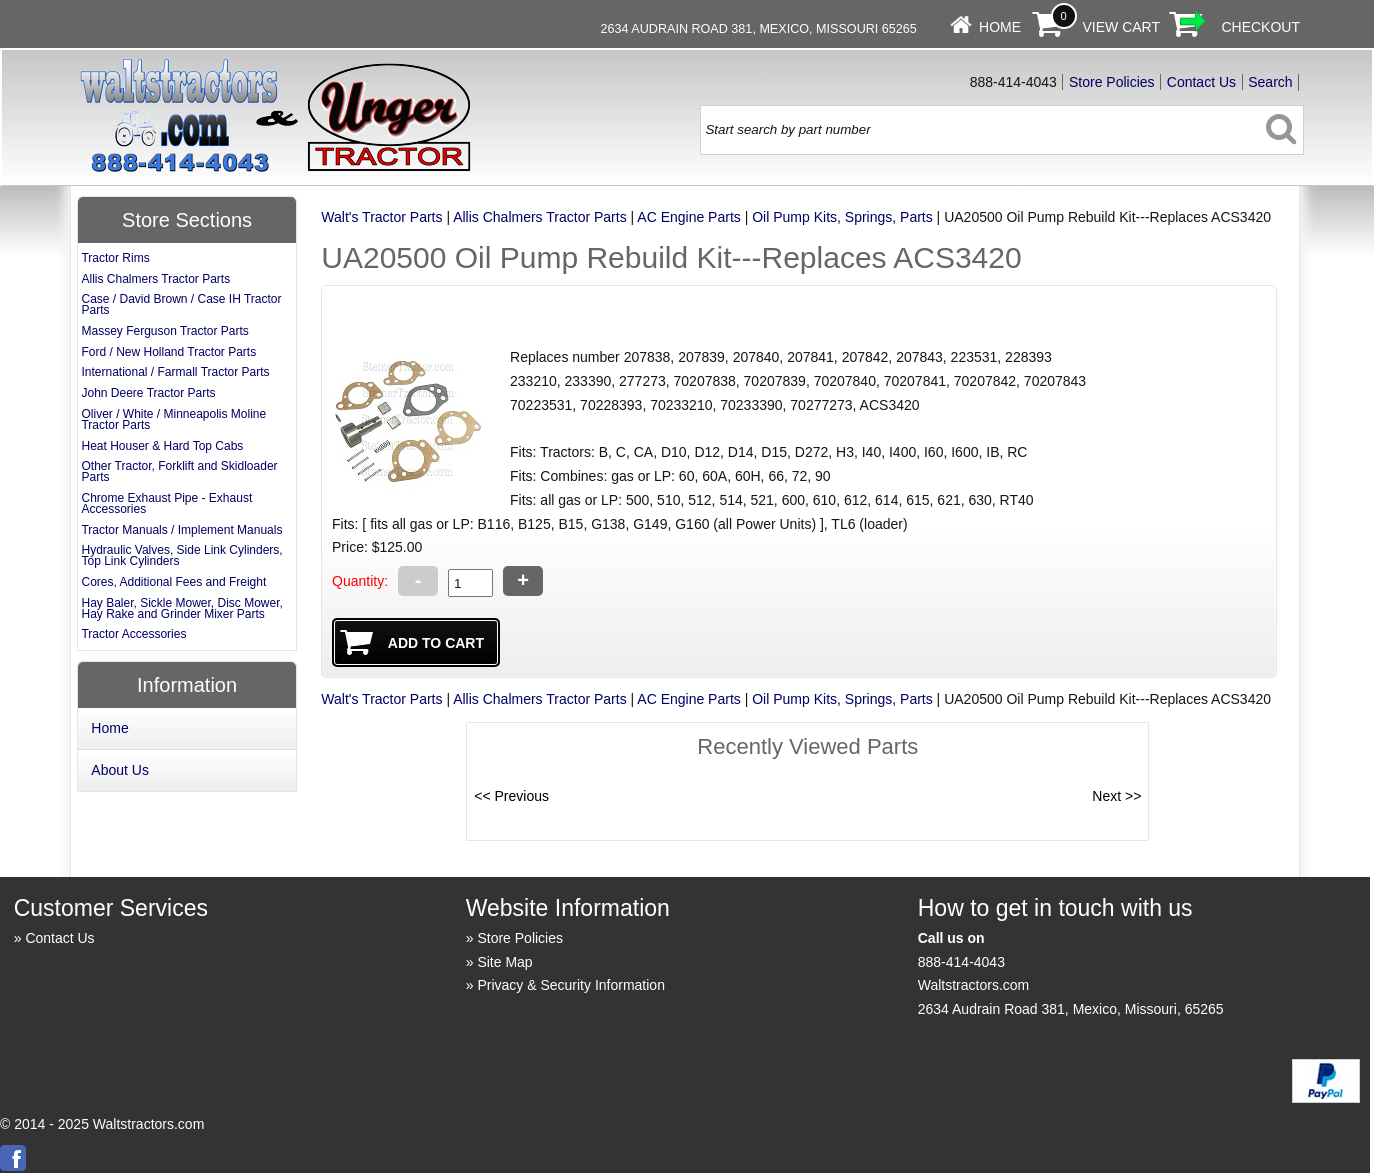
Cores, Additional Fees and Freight (173, 582)
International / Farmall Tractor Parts (175, 372)
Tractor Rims (115, 258)
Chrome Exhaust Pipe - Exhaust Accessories (166, 503)
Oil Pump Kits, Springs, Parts (842, 217)
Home (1000, 27)
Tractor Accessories (133, 634)
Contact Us (1201, 82)
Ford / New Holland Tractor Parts (168, 352)
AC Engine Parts (689, 217)
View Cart (1122, 27)
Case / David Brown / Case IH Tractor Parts (181, 304)
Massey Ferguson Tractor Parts (164, 331)
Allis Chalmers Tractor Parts (539, 217)
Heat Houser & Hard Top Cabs (162, 446)
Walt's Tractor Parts (381, 217)
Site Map (504, 962)
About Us (120, 770)
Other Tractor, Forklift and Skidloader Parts (179, 471)
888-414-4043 (961, 962)
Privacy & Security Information (571, 985)
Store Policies (1112, 82)
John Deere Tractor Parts (148, 393)
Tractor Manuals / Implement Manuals (181, 530)
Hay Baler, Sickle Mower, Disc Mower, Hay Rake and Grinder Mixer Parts (181, 608)
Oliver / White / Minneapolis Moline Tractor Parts (173, 419)
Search (1270, 82)
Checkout (1260, 27)
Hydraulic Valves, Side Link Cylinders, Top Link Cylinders (181, 555)
